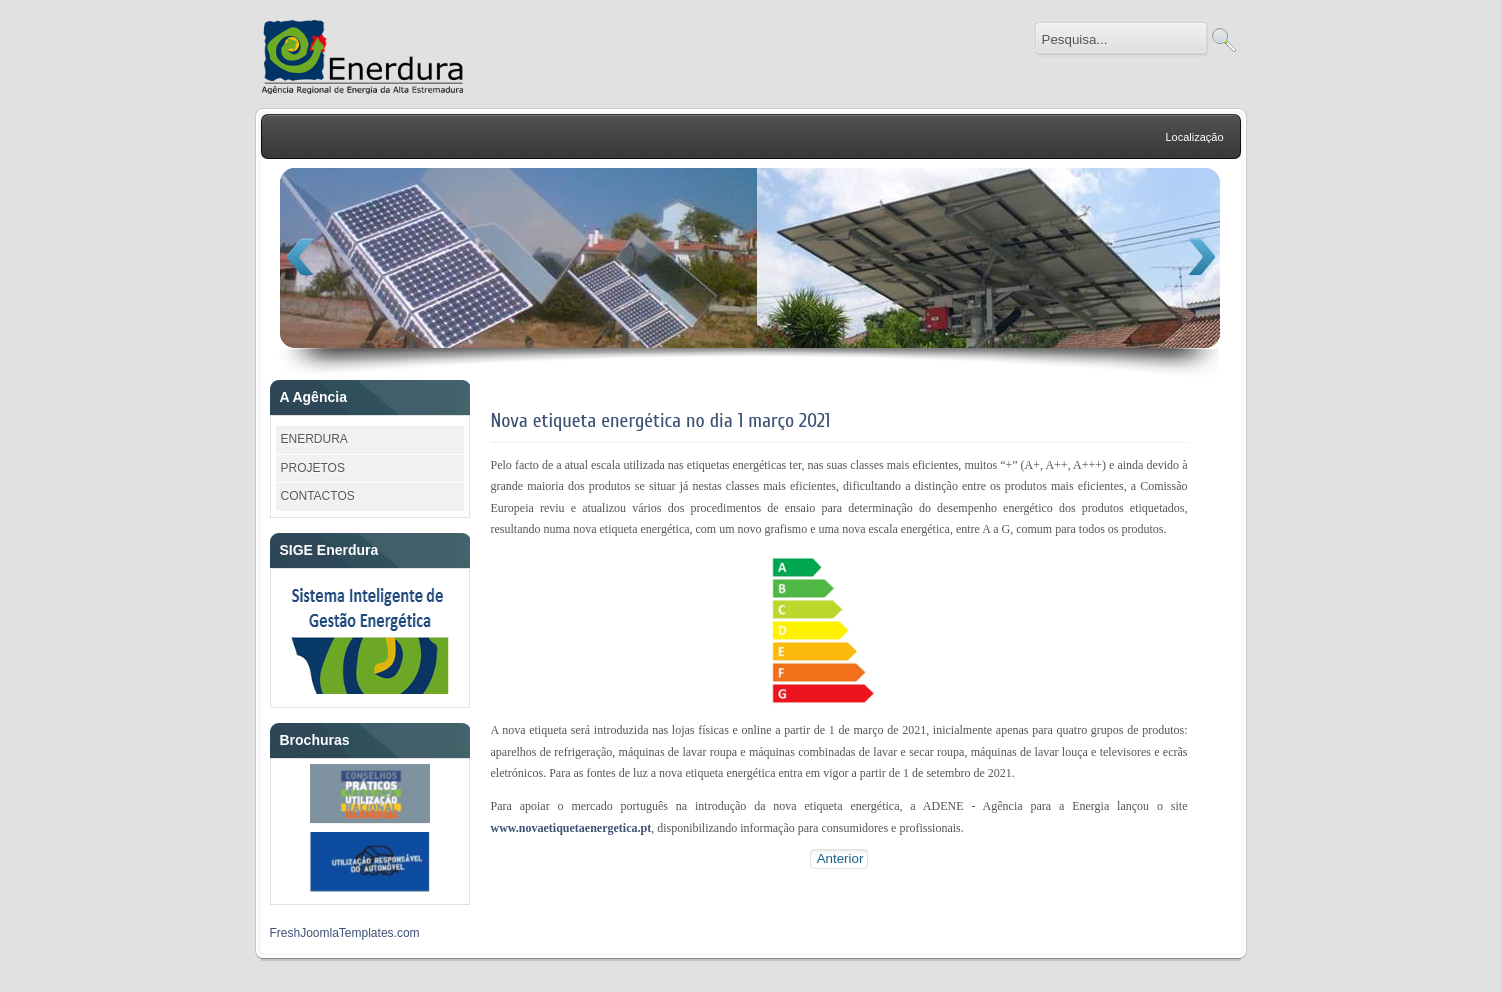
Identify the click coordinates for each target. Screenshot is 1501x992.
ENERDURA (314, 439)
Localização (1194, 137)
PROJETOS (313, 468)
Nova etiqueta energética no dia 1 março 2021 (661, 420)
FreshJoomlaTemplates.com (345, 933)
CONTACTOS (318, 496)
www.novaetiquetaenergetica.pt (571, 828)
